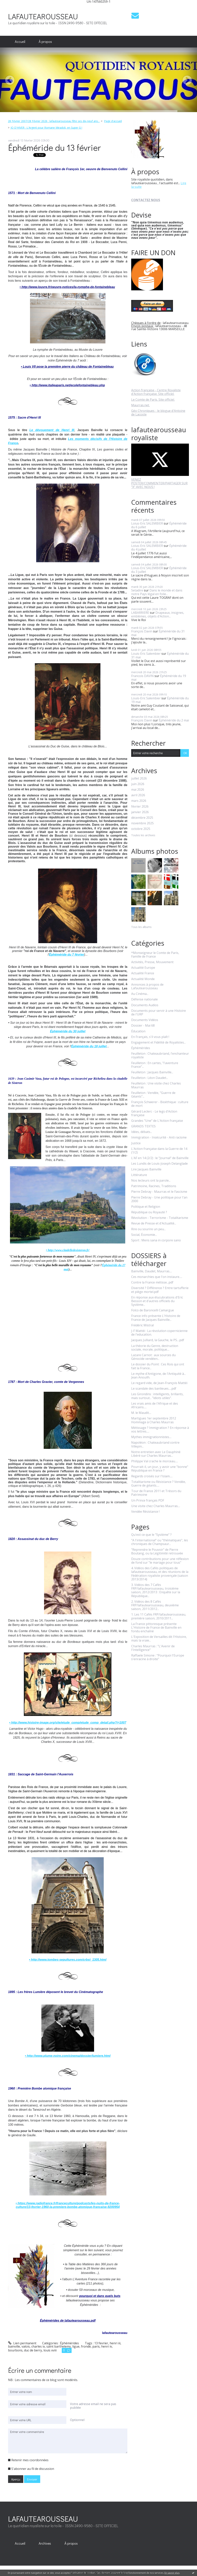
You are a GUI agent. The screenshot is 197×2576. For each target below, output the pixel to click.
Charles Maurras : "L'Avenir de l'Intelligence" (153, 1648)
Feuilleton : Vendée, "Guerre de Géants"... (153, 1094)
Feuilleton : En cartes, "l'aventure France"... (154, 1065)
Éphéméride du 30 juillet (67, 1031)
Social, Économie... (144, 1235)
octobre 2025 (140, 829)
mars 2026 (138, 801)
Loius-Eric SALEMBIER (147, 523)
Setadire (137, 590)
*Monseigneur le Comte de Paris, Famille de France (155, 954)
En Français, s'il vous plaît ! (150, 1037)
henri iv (106, 2346)
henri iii (115, 2343)
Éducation (138, 1031)
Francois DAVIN (142, 676)
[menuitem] (20, 42)
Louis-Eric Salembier (146, 653)
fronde (86, 2346)
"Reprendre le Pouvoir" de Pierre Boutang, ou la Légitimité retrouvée (157, 1551)
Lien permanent (22, 2343)
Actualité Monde (143, 979)
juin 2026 (137, 784)
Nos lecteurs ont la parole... (150, 1180)
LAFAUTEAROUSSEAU (43, 16)
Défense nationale (144, 999)
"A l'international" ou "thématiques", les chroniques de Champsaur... (159, 1542)
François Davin (141, 631)
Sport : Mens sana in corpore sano (156, 1240)
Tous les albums (141, 927)
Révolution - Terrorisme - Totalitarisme (159, 1218)
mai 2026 (137, 789)
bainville (14, 2346)
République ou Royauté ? (149, 1212)
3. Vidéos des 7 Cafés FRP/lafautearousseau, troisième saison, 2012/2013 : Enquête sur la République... (155, 1590)
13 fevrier (101, 2343)
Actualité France (142, 973)
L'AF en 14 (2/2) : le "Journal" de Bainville (160, 1158)
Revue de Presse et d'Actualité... (153, 1223)
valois (26, 2346)
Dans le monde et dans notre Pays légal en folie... (156, 592)
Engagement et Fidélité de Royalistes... (158, 1042)
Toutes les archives (143, 835)
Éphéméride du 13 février (54, 147)
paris (96, 2346)
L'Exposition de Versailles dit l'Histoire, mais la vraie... (159, 1638)
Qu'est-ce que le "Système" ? (151, 1535)
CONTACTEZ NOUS (145, 200)
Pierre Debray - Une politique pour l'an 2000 (159, 1199)
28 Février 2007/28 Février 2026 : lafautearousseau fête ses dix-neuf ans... (54, 121)
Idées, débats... (141, 1132)
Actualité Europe (143, 967)
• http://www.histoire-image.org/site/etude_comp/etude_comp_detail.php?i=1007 (67, 1722)
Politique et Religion (145, 1206)
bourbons (15, 2350)
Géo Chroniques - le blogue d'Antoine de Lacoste (158, 412)
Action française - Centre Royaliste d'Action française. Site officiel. (156, 392)
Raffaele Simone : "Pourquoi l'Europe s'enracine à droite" (157, 1657)
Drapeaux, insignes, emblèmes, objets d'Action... (157, 614)
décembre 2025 (142, 818)
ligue (75, 2346)
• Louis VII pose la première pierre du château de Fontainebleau (67, 366)
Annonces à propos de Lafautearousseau (147, 986)
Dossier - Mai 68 (143, 1025)
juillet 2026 (139, 778)
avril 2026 (138, 795)
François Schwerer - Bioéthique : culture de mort (159, 1104)
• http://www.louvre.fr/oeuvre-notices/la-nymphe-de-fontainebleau (67, 287)
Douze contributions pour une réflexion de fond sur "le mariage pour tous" (160, 1560)
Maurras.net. (140, 405)
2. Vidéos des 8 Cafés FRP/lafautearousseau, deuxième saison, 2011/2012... (155, 1605)
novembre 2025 (142, 823)
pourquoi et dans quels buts (99, 2296)
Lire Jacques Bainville (146, 1169)
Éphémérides (69, 2343)
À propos (45, 41)
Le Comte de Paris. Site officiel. (153, 399)
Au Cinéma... (139, 994)
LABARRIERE (140, 612)
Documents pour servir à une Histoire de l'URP (158, 1012)
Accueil (20, 41)
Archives (45, 2543)
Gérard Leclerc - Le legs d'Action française (154, 1113)
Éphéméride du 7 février (66, 954)
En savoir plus (171, 2572)
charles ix (38, 2346)
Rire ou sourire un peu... (148, 1229)
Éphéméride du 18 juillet (89, 1046)
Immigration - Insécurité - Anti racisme (159, 1137)
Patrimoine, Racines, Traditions (153, 1186)
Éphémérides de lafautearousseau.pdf (68, 2320)
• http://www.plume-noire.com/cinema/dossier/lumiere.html (67, 2055)
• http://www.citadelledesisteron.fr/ (68, 1250)
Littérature (139, 1175)
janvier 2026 (140, 812)
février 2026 (140, 806)
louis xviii (50, 2350)
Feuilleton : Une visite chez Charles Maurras (156, 1085)
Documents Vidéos (144, 1020)
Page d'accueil (113, 121)
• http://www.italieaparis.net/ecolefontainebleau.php (67, 385)
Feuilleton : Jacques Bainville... (152, 1072)
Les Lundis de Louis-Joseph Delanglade (159, 1163)
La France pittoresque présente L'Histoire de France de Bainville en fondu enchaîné (156, 1627)
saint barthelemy (58, 2346)
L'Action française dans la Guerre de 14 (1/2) (159, 1150)
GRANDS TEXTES (143, 1126)
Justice (136, 1143)
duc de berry (33, 2350)
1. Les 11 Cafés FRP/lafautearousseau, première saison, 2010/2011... (158, 1616)
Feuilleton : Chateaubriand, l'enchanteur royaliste (160, 1055)
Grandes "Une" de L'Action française (157, 1121)
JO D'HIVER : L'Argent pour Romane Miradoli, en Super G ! (46, 127)
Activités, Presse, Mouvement (152, 962)
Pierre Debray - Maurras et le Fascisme (159, 1191)
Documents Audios (144, 1005)
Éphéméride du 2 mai (174, 720)
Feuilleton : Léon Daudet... (149, 1078)
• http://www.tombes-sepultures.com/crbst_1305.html (67, 1959)
